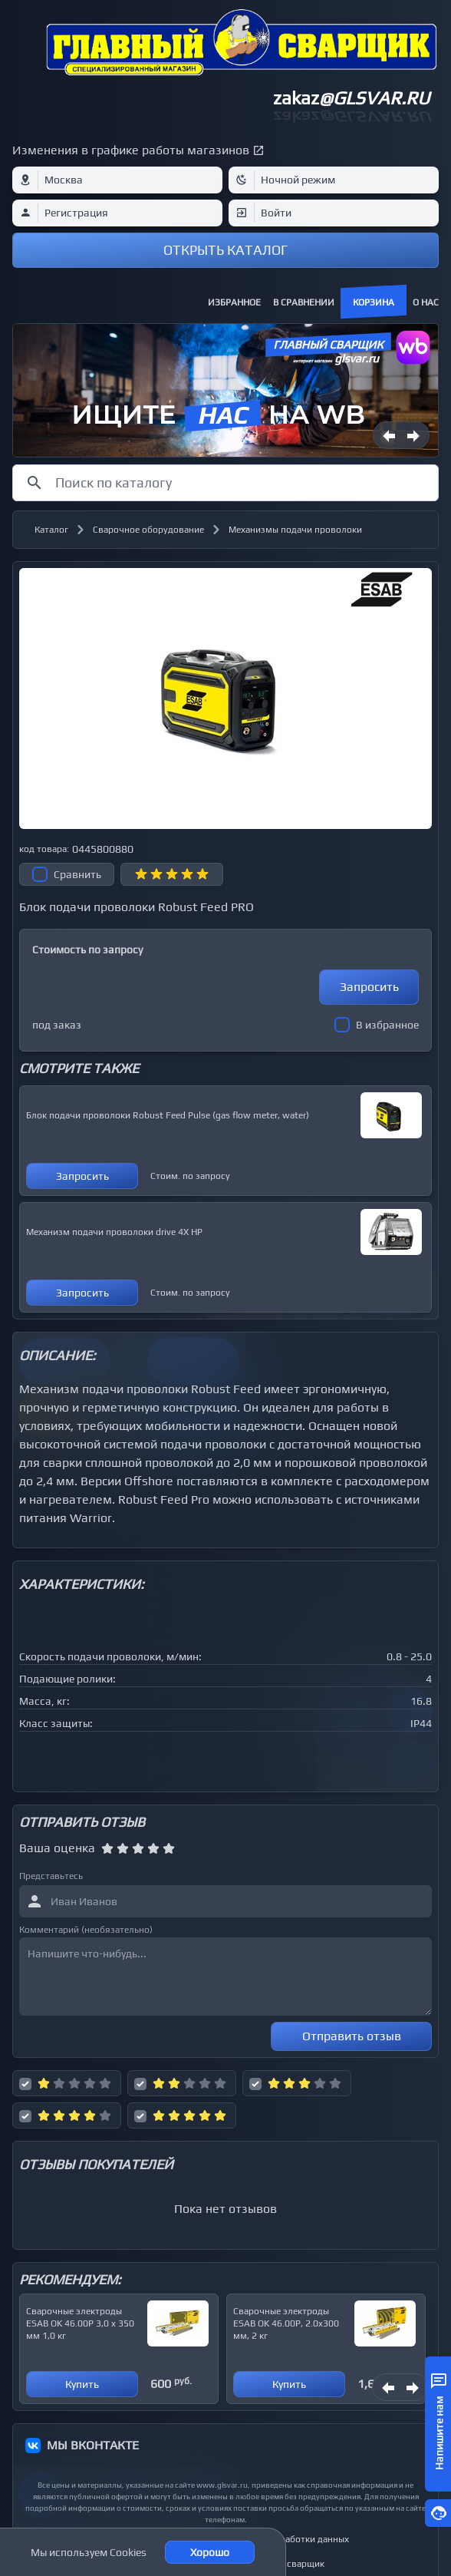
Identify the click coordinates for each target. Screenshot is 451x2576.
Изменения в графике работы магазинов (130, 150)
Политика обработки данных (287, 2539)
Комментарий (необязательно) (86, 1929)
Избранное (234, 302)
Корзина (373, 302)
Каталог (51, 529)
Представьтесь (51, 1876)
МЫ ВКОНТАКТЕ (93, 2445)
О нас (426, 302)
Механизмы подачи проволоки (295, 529)
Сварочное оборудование (148, 529)
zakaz (351, 98)
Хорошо (209, 2552)
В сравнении (303, 302)
